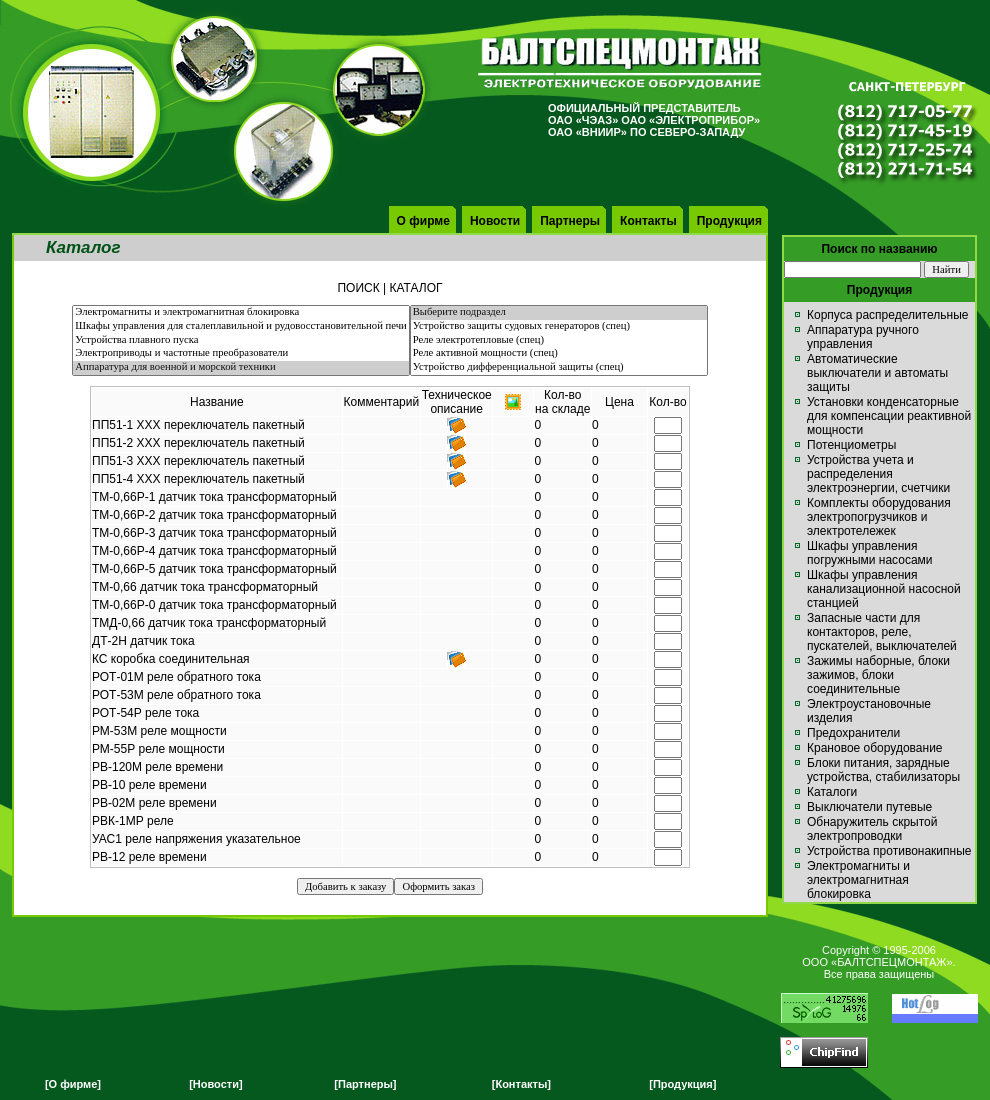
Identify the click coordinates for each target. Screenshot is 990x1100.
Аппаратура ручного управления (863, 337)
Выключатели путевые (869, 807)
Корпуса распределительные (887, 315)
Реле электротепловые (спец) (559, 341)
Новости (495, 221)
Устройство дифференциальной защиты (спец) (559, 368)
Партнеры (570, 221)
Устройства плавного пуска (240, 341)
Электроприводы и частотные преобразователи (240, 354)
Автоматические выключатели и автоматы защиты (877, 373)
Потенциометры (851, 445)
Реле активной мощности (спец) (559, 354)
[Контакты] (521, 1084)
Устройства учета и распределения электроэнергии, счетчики (878, 474)
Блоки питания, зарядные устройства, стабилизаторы (883, 770)
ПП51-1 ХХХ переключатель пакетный (198, 425)
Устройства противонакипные (889, 851)
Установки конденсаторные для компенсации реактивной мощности (889, 416)
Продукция (729, 221)
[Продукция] (682, 1084)
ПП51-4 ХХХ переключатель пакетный (198, 479)
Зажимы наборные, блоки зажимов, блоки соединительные (878, 675)
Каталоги (832, 792)
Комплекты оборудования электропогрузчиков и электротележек (879, 517)
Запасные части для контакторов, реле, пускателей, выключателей (882, 632)
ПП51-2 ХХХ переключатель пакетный (198, 443)
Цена (619, 402)
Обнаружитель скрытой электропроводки (872, 829)
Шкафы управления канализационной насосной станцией (884, 589)
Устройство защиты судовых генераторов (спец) (559, 327)
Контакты (648, 221)
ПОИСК (358, 288)
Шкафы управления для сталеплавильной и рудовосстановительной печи (240, 327)
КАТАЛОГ (416, 288)
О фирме (423, 221)
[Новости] (215, 1084)
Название (217, 402)
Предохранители (853, 733)
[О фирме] (73, 1084)
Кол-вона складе (562, 402)
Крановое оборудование (875, 748)
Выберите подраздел (559, 313)
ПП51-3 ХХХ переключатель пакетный (198, 461)
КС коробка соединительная (171, 659)
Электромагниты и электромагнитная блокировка (240, 313)
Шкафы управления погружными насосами (870, 553)
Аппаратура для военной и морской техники (240, 368)
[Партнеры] (365, 1084)
